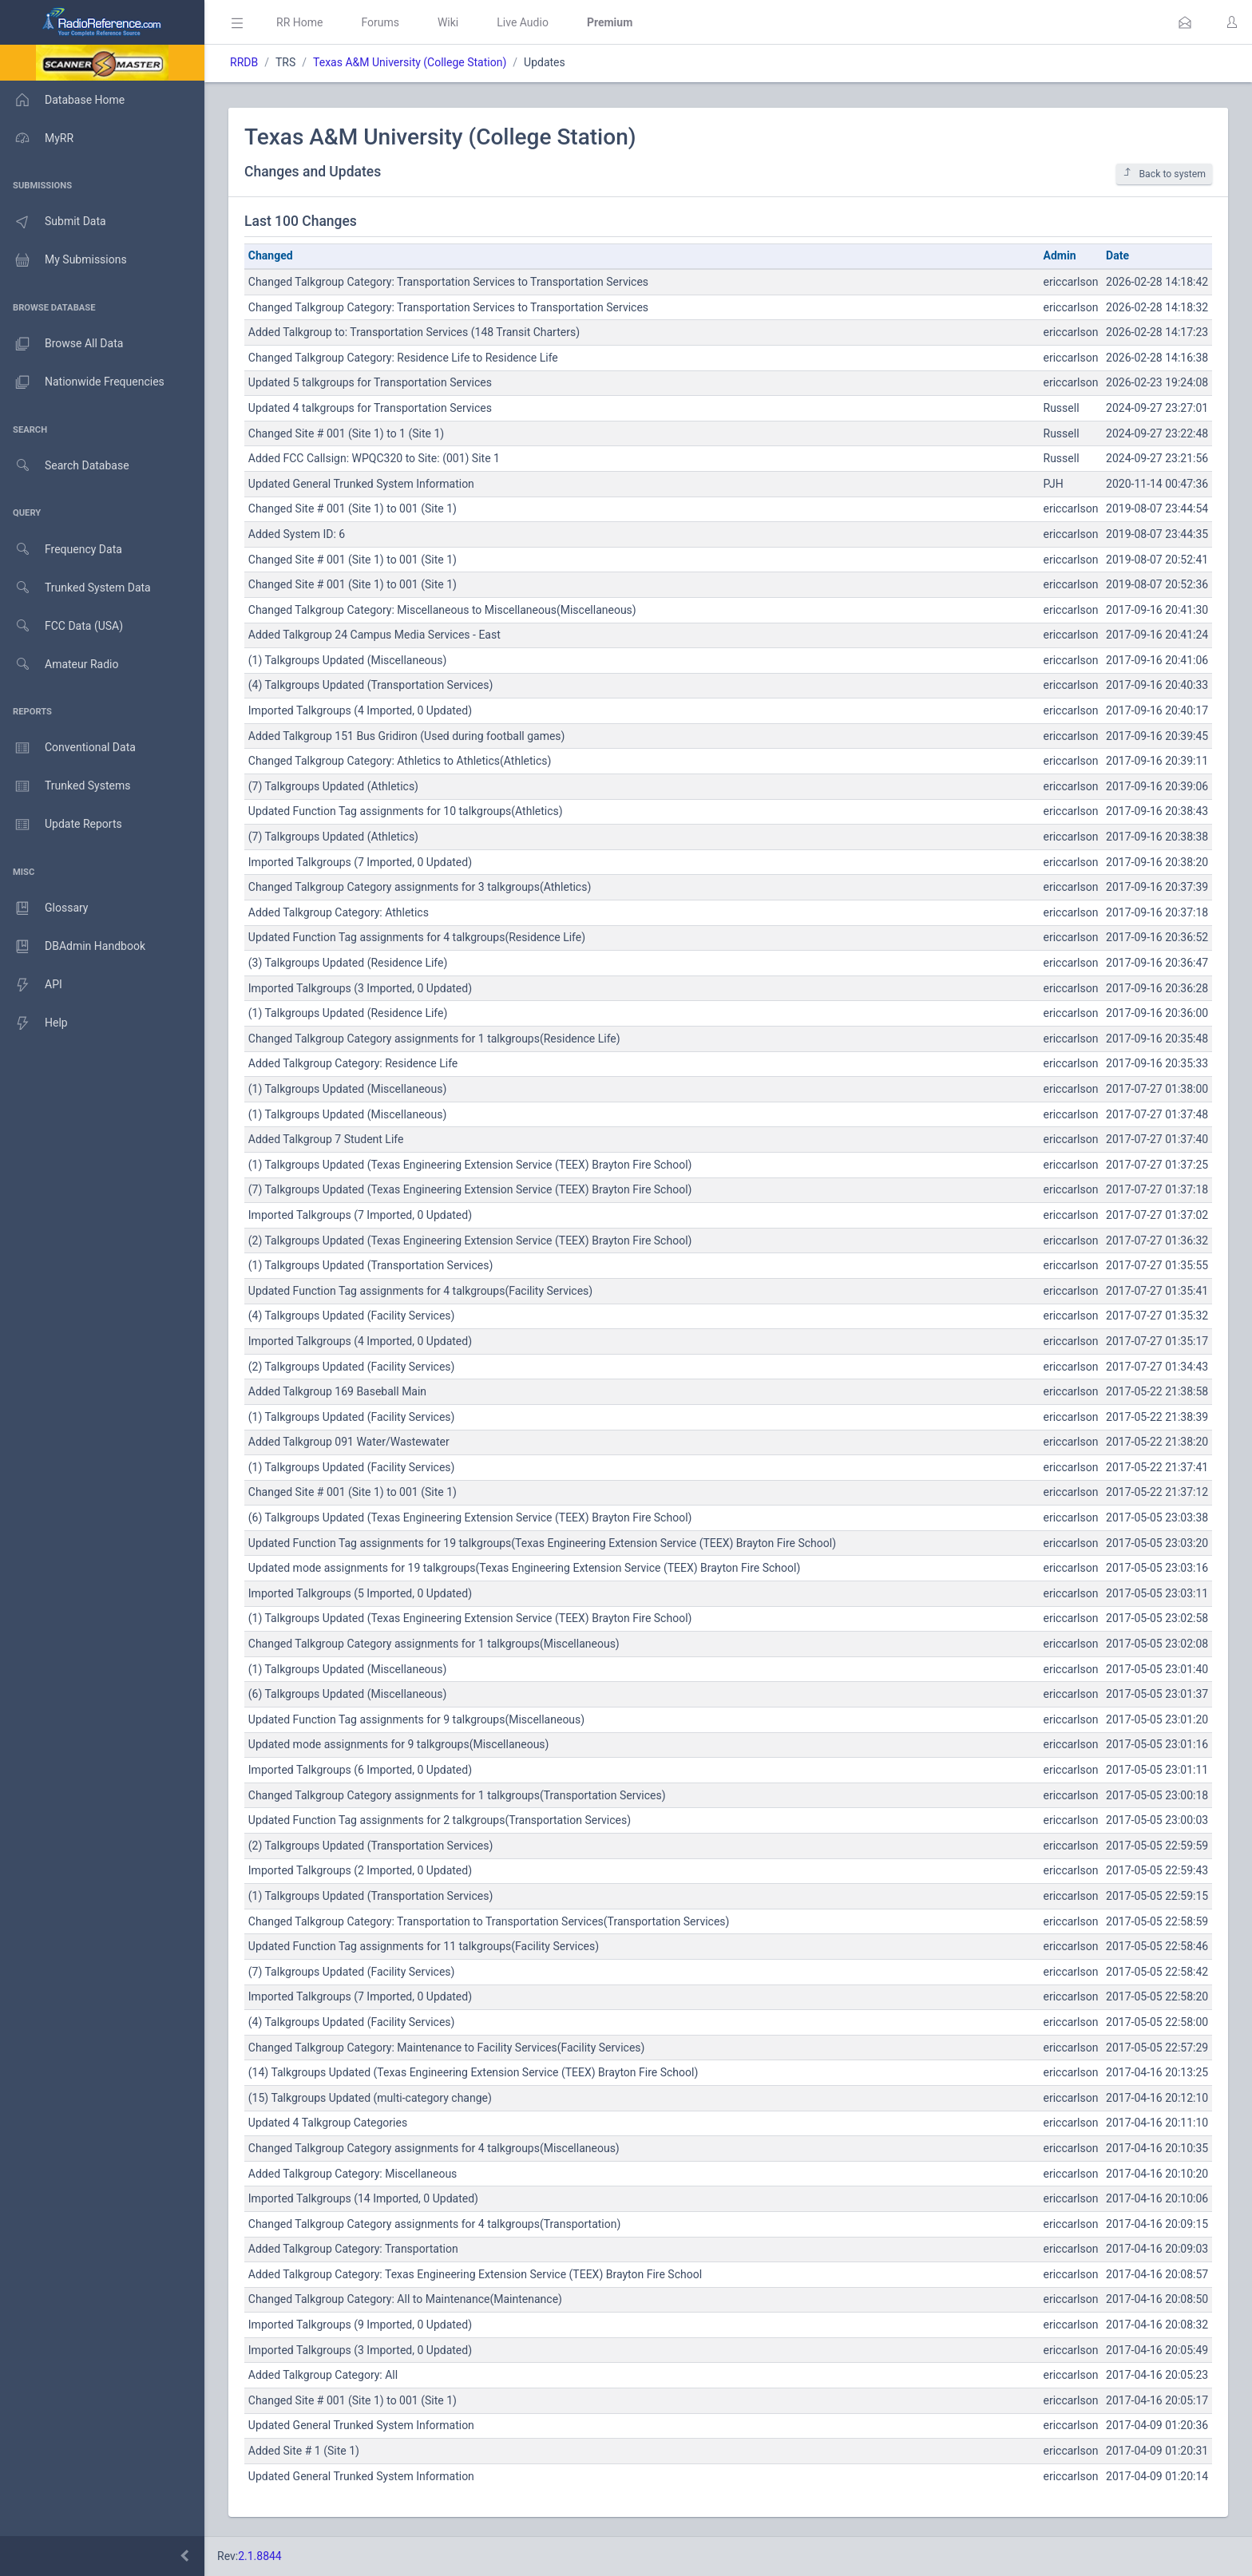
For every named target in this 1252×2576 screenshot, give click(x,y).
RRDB (244, 62)
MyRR (36, 138)
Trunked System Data (75, 588)
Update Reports (61, 824)
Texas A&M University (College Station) (409, 62)
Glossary (44, 908)
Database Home (62, 100)
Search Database (64, 466)
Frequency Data (61, 549)
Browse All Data (61, 344)
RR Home (299, 22)
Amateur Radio (59, 664)
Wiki (448, 22)
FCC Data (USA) (61, 626)
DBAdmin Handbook (72, 947)
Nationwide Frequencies (82, 382)
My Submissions (63, 260)
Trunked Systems (65, 786)
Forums (380, 22)
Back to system (1164, 174)
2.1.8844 (260, 2556)
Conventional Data (68, 748)
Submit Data (53, 222)
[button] (1185, 22)
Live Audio (523, 22)
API (31, 985)
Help (34, 1023)
